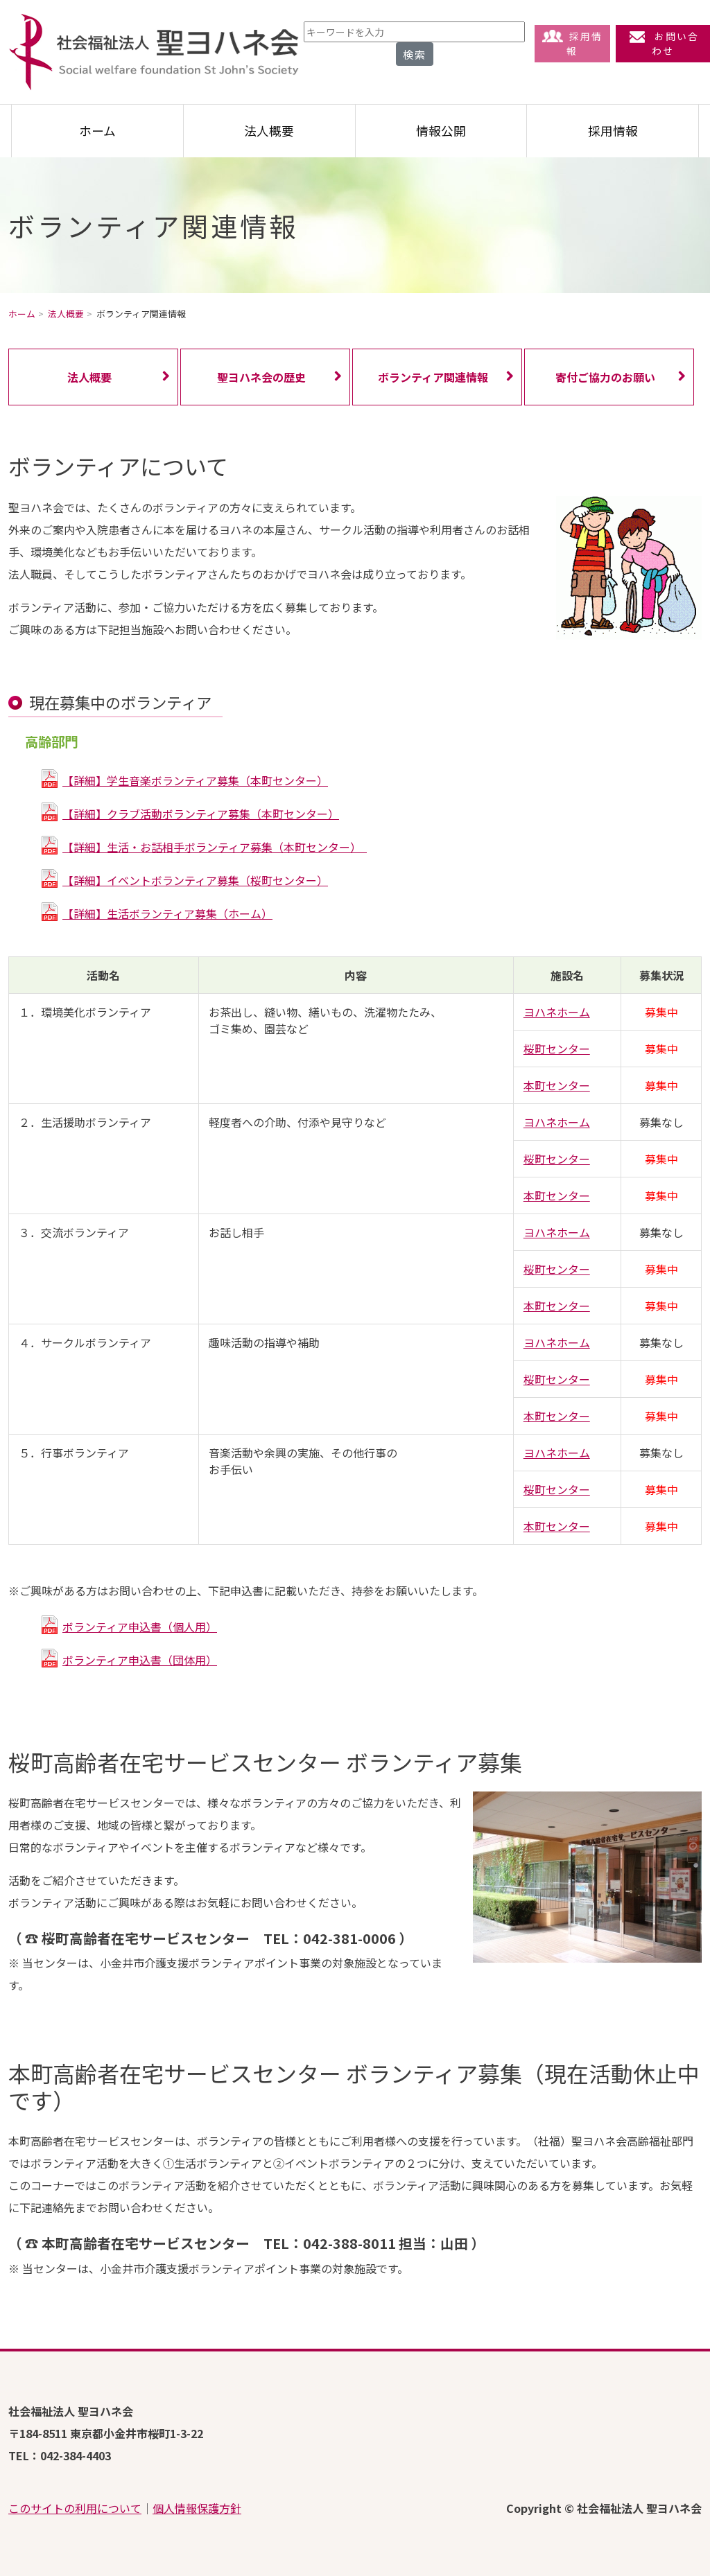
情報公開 (441, 130)
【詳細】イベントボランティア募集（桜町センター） (195, 880)
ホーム (97, 130)
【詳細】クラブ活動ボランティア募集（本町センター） (200, 813)
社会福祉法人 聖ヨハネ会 (154, 52)
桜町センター (556, 1048)
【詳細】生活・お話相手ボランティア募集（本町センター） (214, 847)
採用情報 (572, 43)
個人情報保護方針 (197, 2508)
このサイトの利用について (74, 2508)
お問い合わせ (663, 43)
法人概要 (269, 130)
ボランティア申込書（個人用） (139, 1626)
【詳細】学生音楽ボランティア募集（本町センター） (195, 780)
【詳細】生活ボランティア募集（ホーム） (167, 913)
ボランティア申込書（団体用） (139, 1659)
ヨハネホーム (556, 1012)
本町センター (556, 1085)
